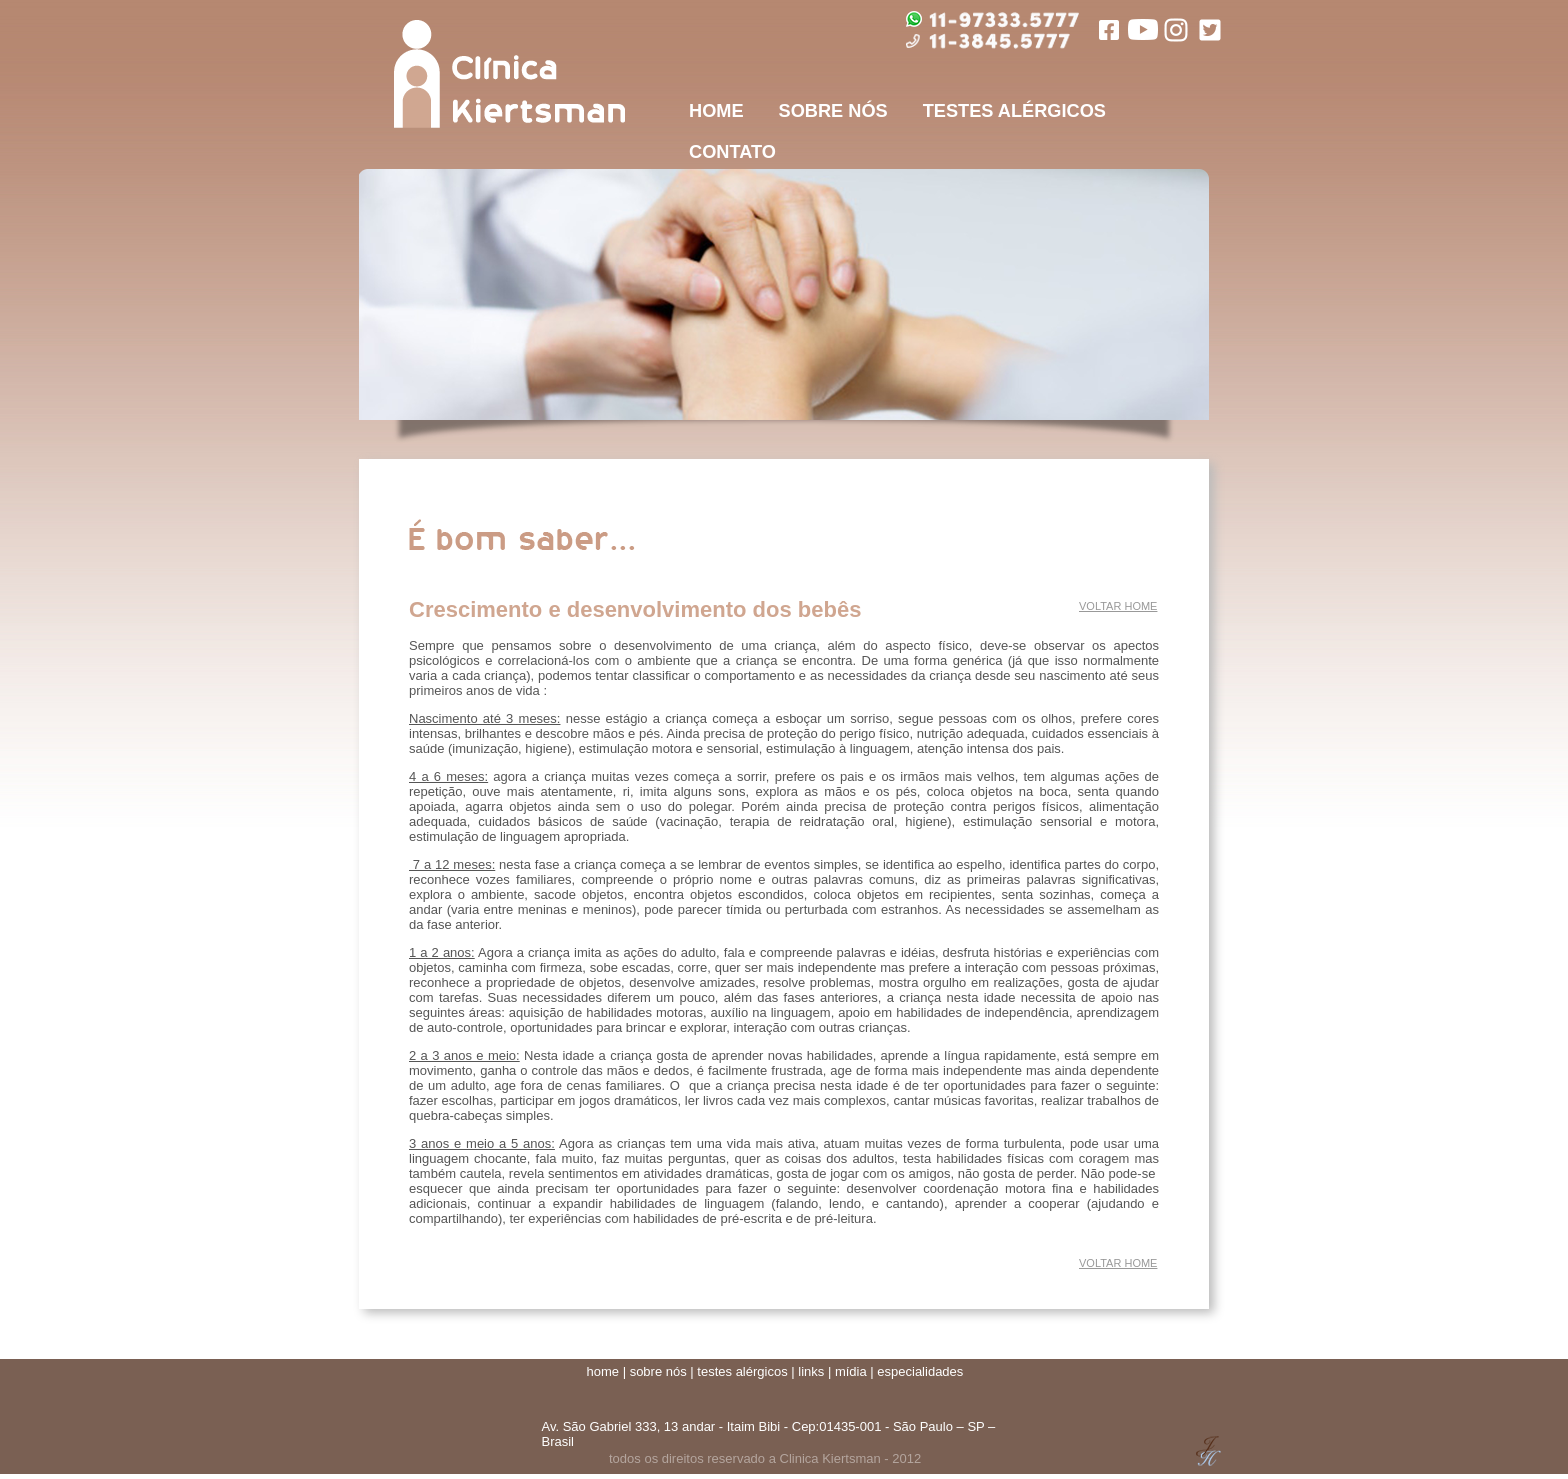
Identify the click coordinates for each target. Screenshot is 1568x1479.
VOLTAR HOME (1118, 606)
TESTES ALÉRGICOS (1014, 111)
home (603, 1371)
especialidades (920, 1371)
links (811, 1371)
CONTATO (732, 152)
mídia (851, 1371)
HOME (716, 111)
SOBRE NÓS (833, 111)
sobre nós (658, 1371)
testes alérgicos (742, 1371)
